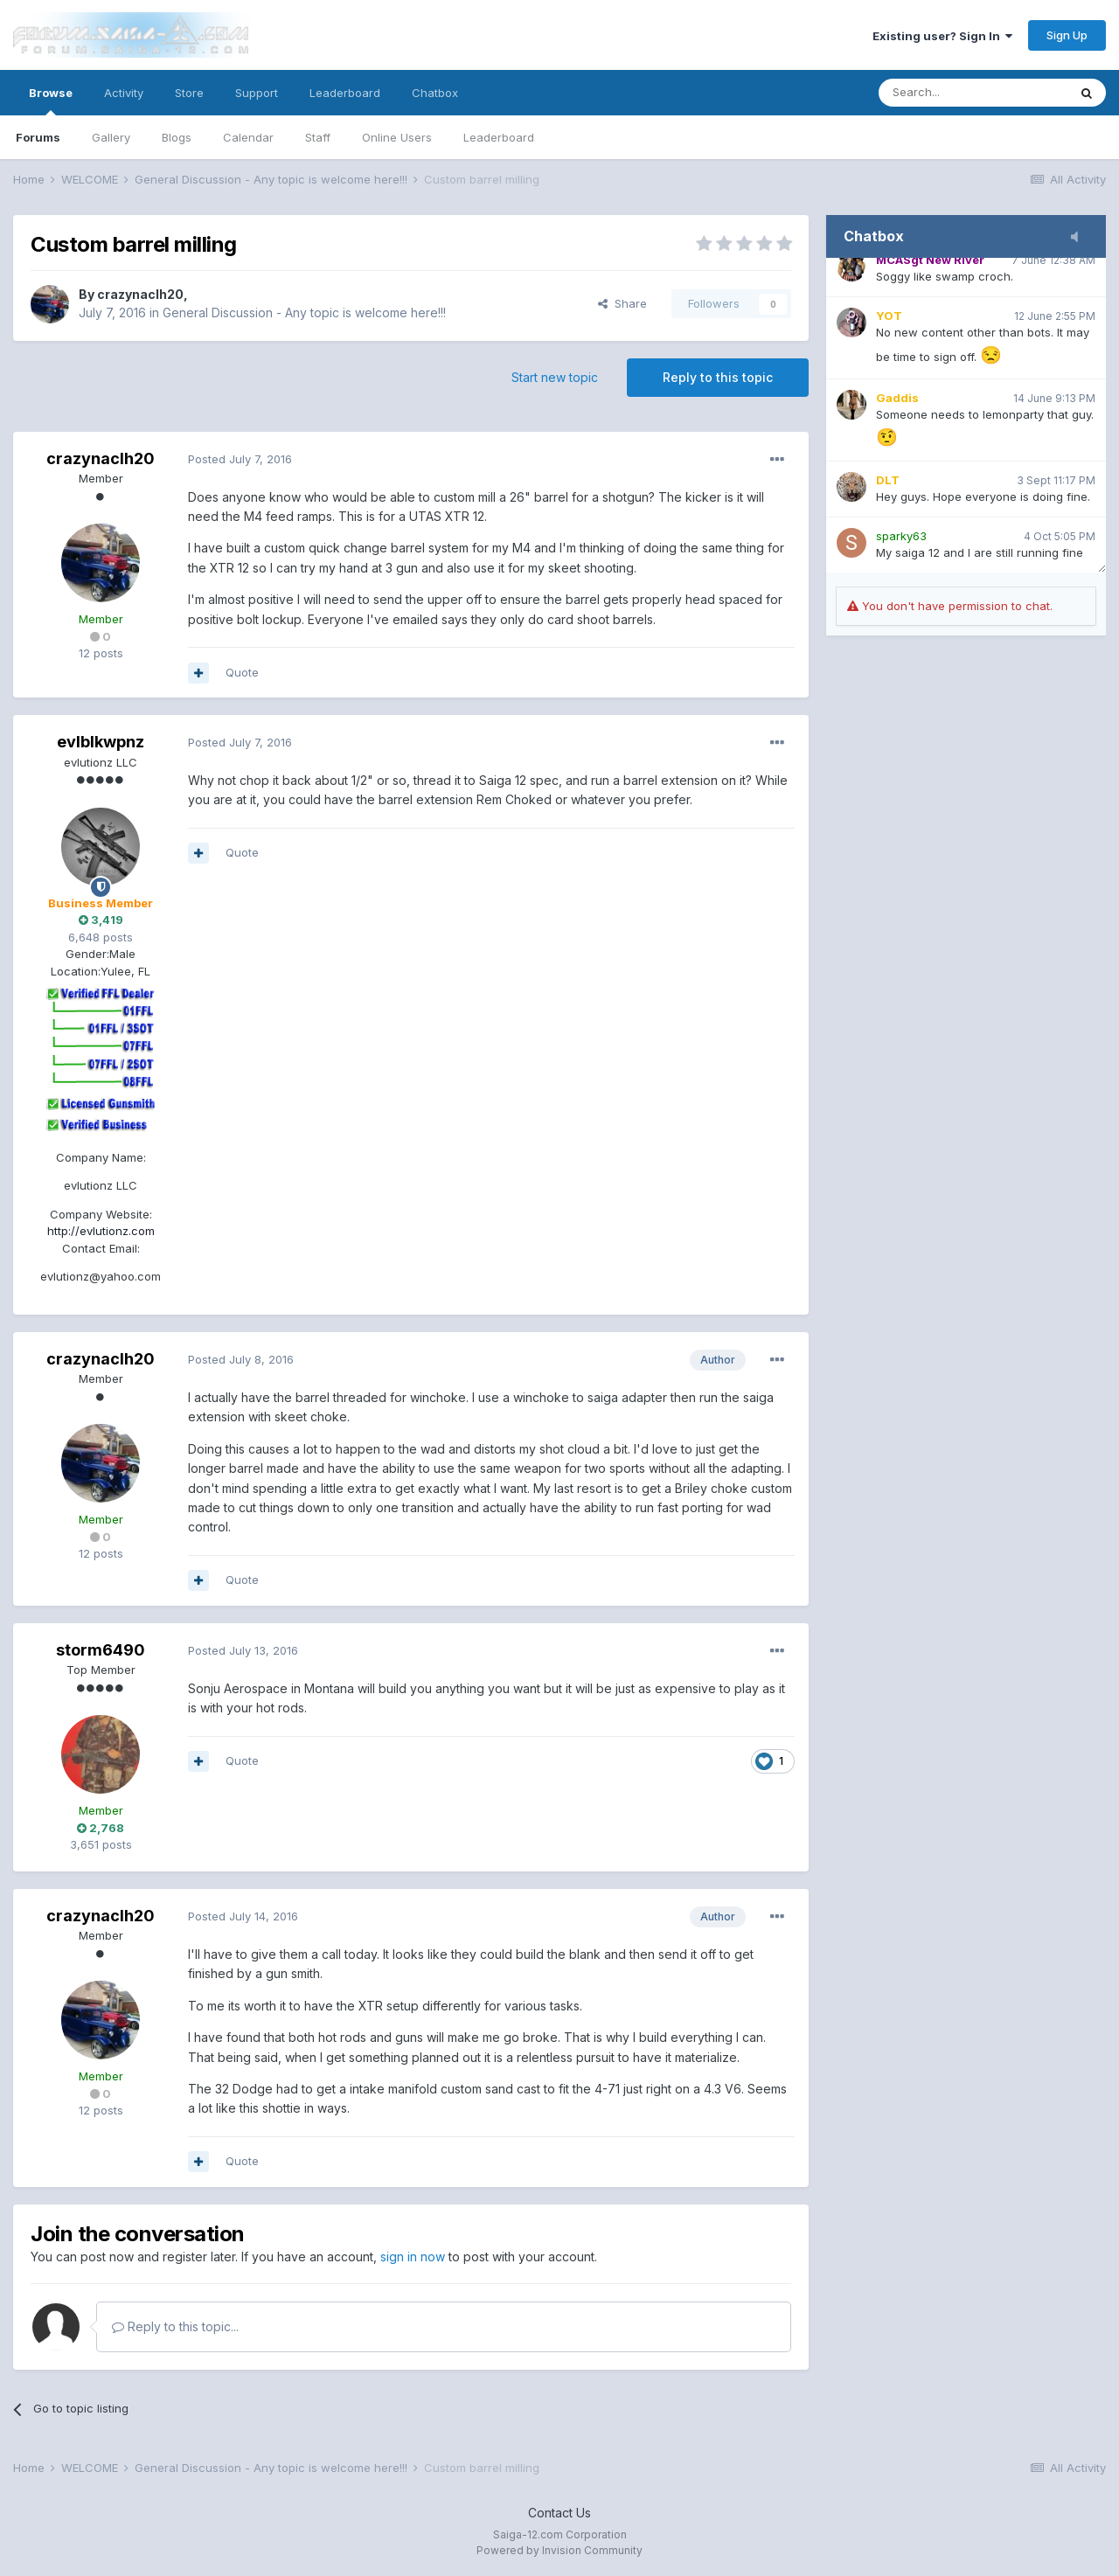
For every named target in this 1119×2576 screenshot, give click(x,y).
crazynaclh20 (140, 294)
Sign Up (1067, 35)
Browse (51, 100)
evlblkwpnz (100, 742)
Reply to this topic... (175, 2326)
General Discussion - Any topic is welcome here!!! (304, 312)
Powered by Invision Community (559, 2550)
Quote (242, 672)
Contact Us (559, 2512)
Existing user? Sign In (942, 36)
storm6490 (100, 1650)
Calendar (248, 137)
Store (189, 93)
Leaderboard (498, 137)
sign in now (412, 2256)
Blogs (176, 137)
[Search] (973, 93)
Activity (123, 93)
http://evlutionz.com (101, 1231)
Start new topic (554, 377)
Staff (317, 137)
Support (256, 93)
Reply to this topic (718, 377)
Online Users (397, 137)
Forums (38, 137)
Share (622, 303)
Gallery (111, 137)
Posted (240, 459)
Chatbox (435, 93)
